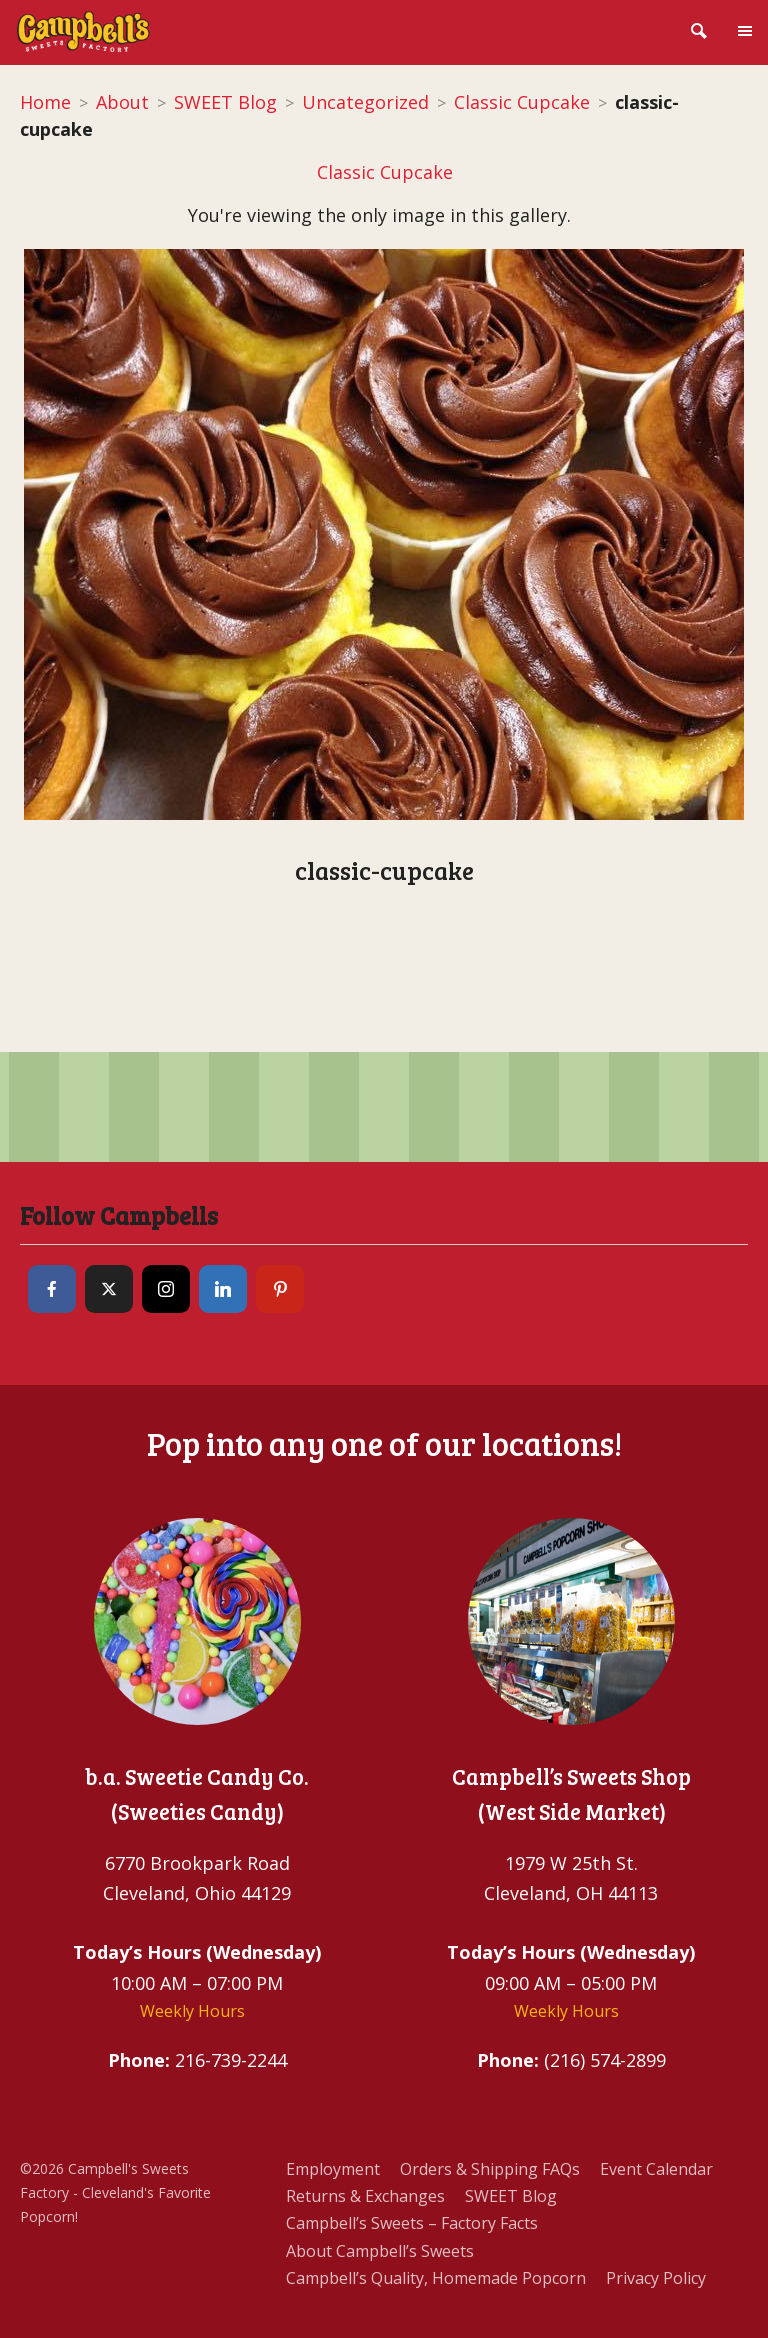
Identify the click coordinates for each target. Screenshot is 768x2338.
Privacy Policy (656, 2278)
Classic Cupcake (522, 102)
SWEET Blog (225, 102)
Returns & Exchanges (365, 2196)
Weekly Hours (192, 2011)
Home (45, 102)
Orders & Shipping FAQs (490, 2169)
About (122, 102)
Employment (333, 2169)
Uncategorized (365, 102)
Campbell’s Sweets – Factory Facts (412, 2223)
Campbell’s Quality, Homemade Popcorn (436, 2278)
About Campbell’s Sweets (380, 2251)
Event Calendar (656, 2169)
